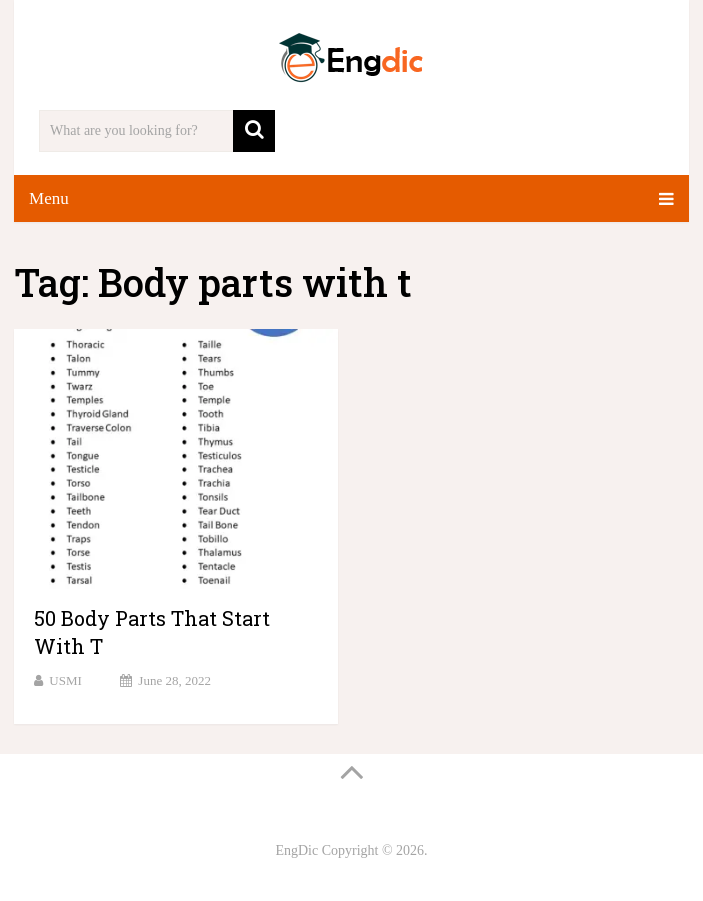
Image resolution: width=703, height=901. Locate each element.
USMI (65, 680)
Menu (49, 198)
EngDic (296, 850)
